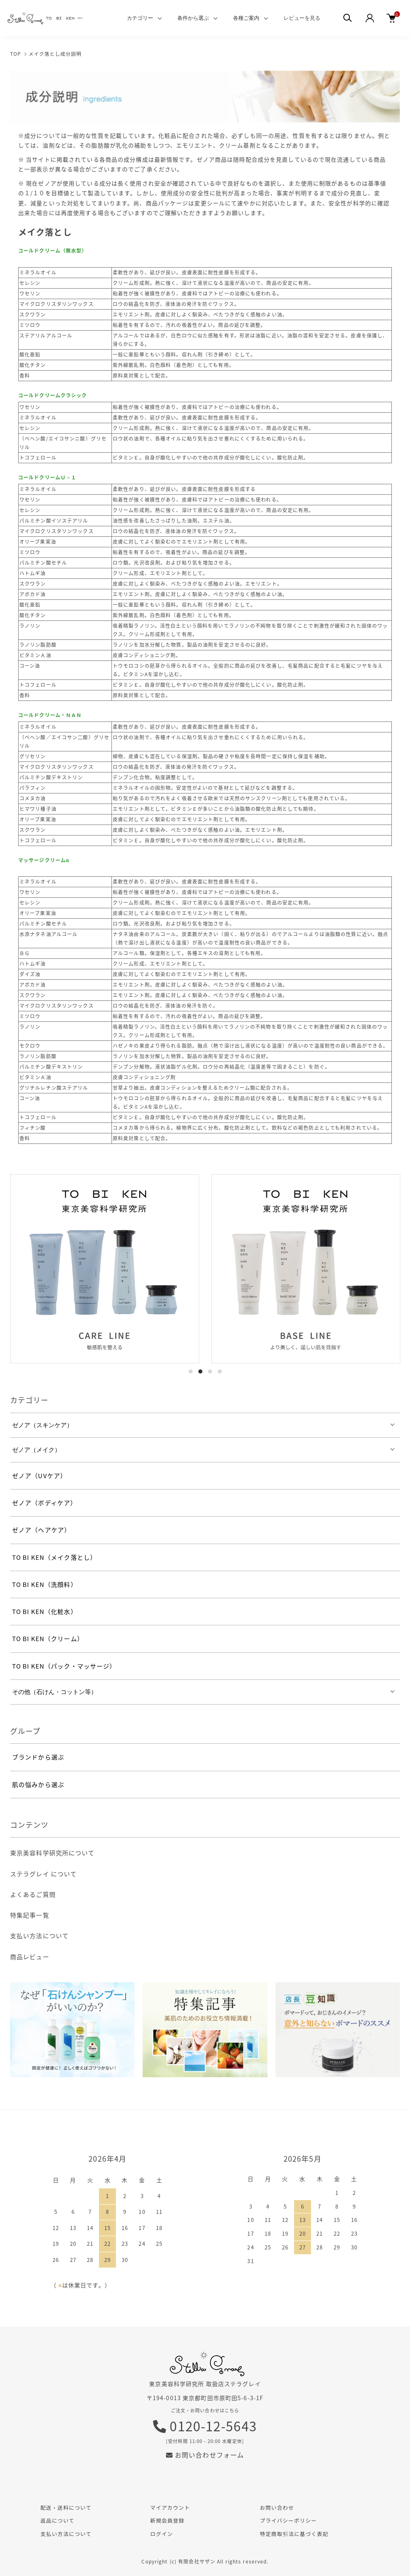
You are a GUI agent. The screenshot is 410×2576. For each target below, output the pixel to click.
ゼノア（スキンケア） (42, 1425)
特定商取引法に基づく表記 (294, 2534)
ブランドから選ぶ (38, 1757)
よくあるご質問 (33, 1894)
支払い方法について (39, 1935)
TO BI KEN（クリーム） (48, 1638)
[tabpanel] (104, 1268)
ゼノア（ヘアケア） (41, 1529)
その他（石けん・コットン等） (54, 1691)
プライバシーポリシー (288, 2520)
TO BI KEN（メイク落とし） (54, 1557)
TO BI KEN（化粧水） (44, 1611)
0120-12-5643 (205, 2425)
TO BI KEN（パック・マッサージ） (64, 1666)
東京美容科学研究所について (52, 1852)
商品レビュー (29, 1956)
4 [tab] (220, 1371)
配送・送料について (66, 2507)
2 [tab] (200, 1371)
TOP (15, 53)
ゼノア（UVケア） (39, 1475)
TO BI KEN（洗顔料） (44, 1584)
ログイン (161, 2534)
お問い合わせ (277, 2507)
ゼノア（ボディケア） (44, 1502)
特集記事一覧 (29, 1915)
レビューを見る (302, 18)
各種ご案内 (246, 18)
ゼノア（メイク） (36, 1449)
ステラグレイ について (43, 1873)
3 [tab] (210, 1371)
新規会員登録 (167, 2520)
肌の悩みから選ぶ (38, 1784)
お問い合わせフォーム (205, 2455)
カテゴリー (140, 18)
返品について (57, 2520)
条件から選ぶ (193, 18)
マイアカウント (170, 2507)
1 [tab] (191, 1371)
